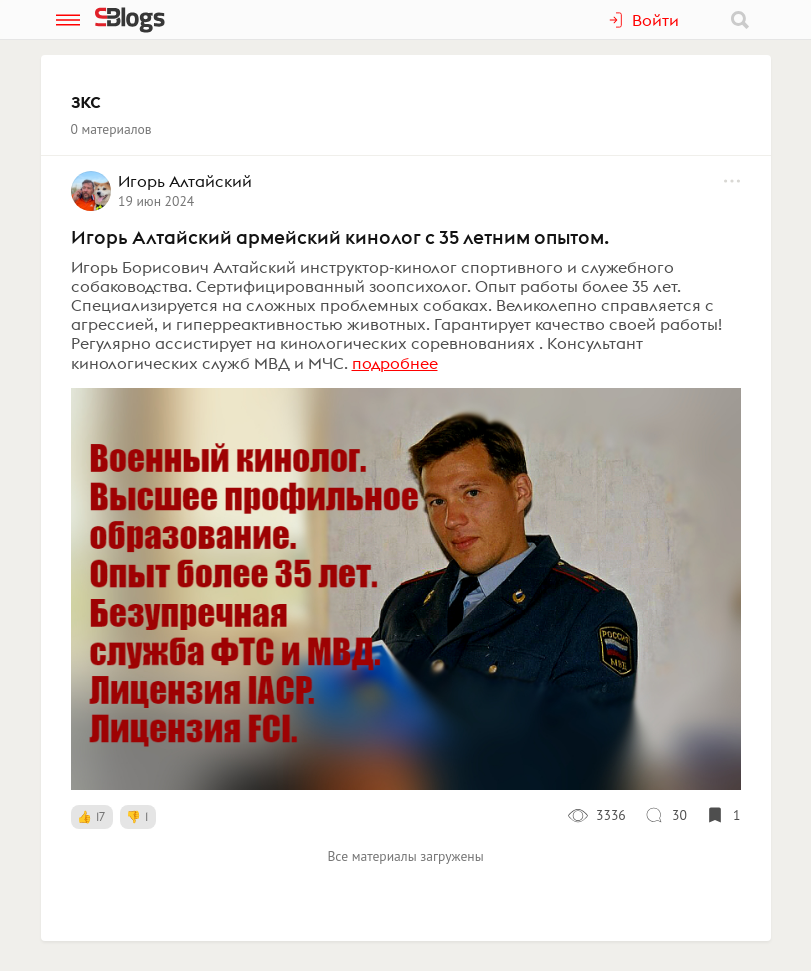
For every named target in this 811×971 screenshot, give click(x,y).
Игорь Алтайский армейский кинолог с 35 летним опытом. (340, 237)
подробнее (395, 363)
